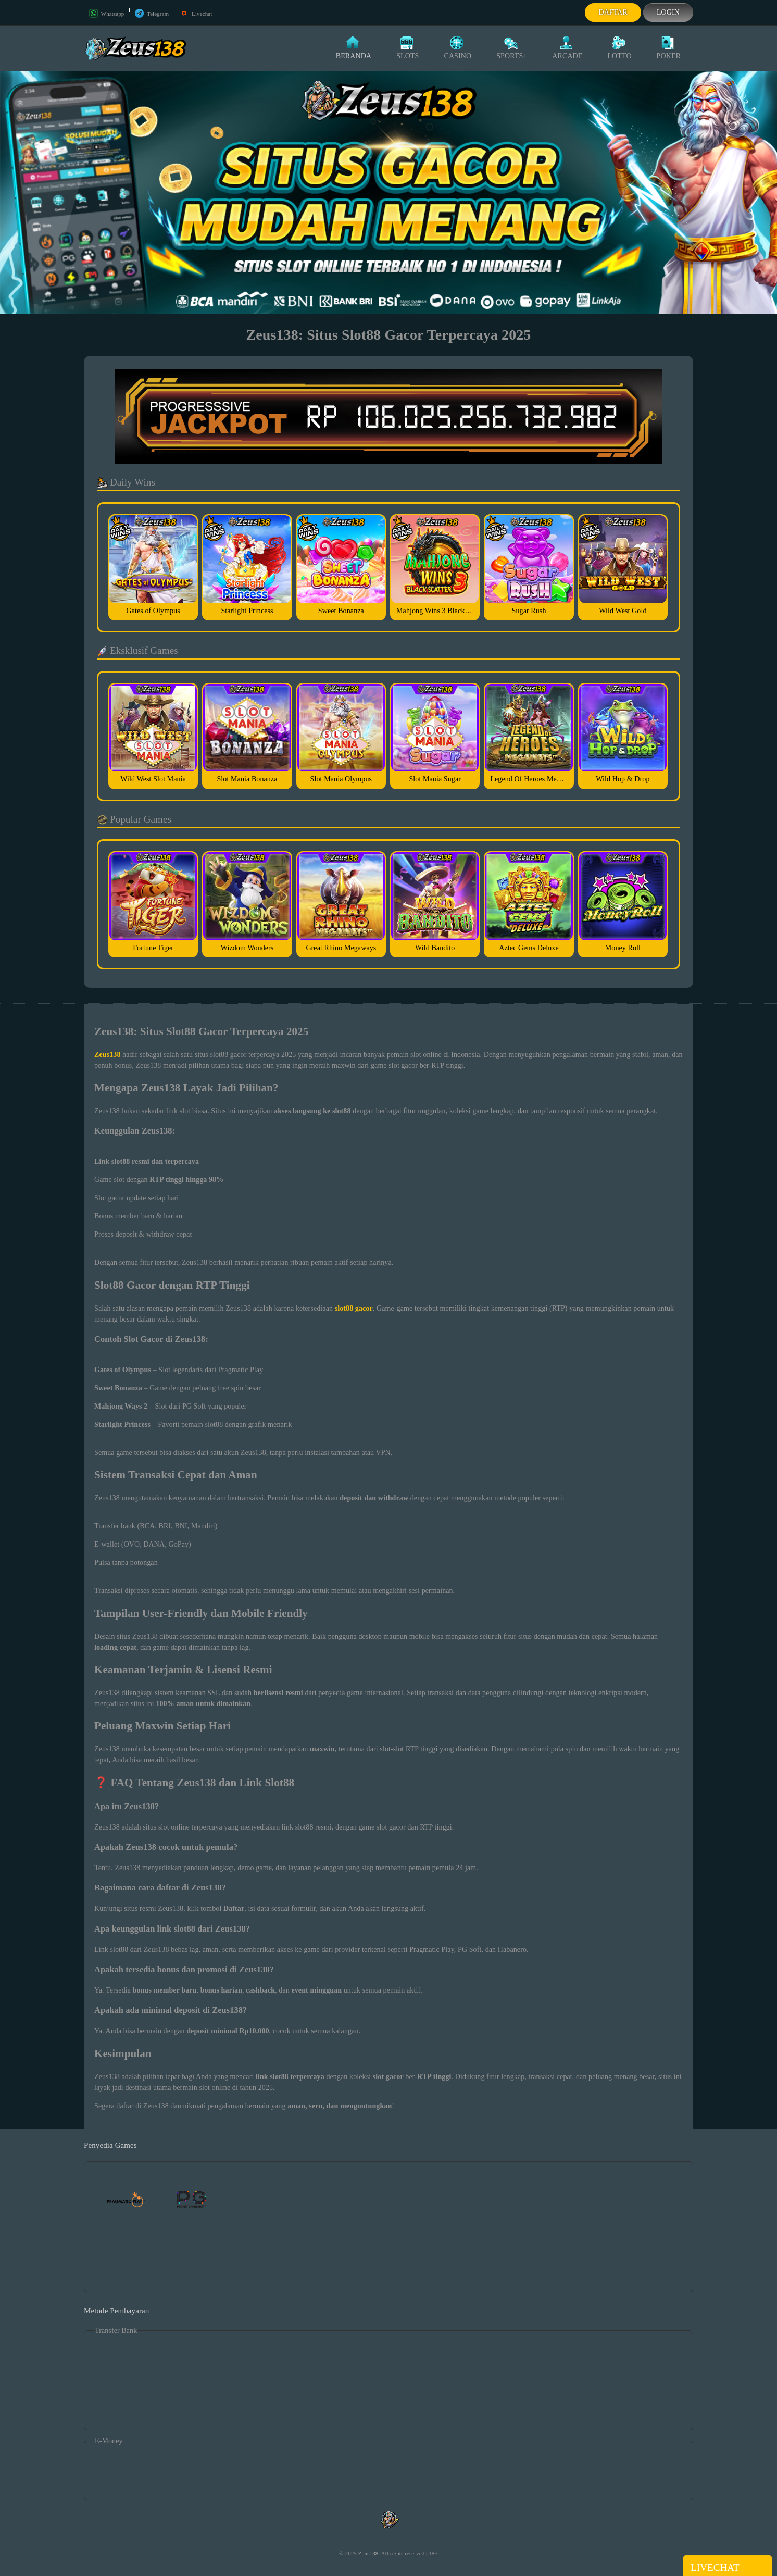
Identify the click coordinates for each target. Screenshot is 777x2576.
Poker (669, 48)
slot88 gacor (354, 1308)
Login (668, 12)
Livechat (196, 13)
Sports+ (511, 48)
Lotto (619, 48)
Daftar (613, 12)
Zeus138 (368, 2553)
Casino (457, 48)
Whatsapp (106, 13)
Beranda (353, 48)
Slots (407, 48)
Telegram (152, 13)
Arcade (567, 48)
